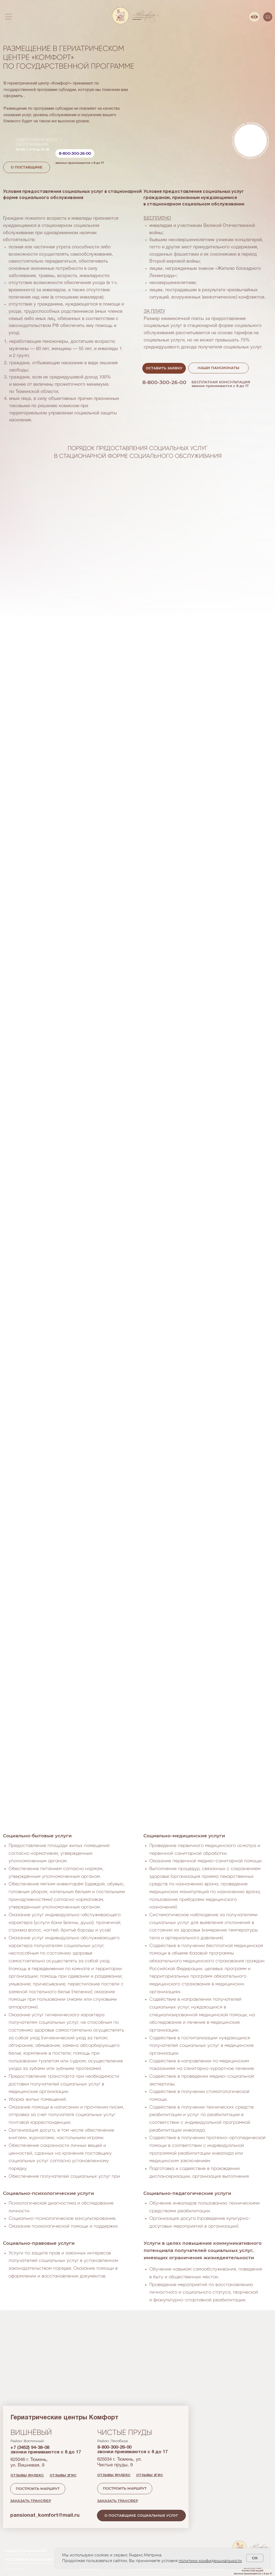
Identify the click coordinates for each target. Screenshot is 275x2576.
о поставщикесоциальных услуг (47, 2300)
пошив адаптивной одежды (204, 2569)
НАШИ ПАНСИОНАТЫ (26, 2551)
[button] (164, 368)
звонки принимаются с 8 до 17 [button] (79, 163)
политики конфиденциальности (210, 2560)
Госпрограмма (89, 2569)
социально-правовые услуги (153, 2569)
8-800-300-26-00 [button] (75, 153)
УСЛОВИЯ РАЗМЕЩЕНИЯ (29, 2559)
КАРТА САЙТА (16, 2569)
